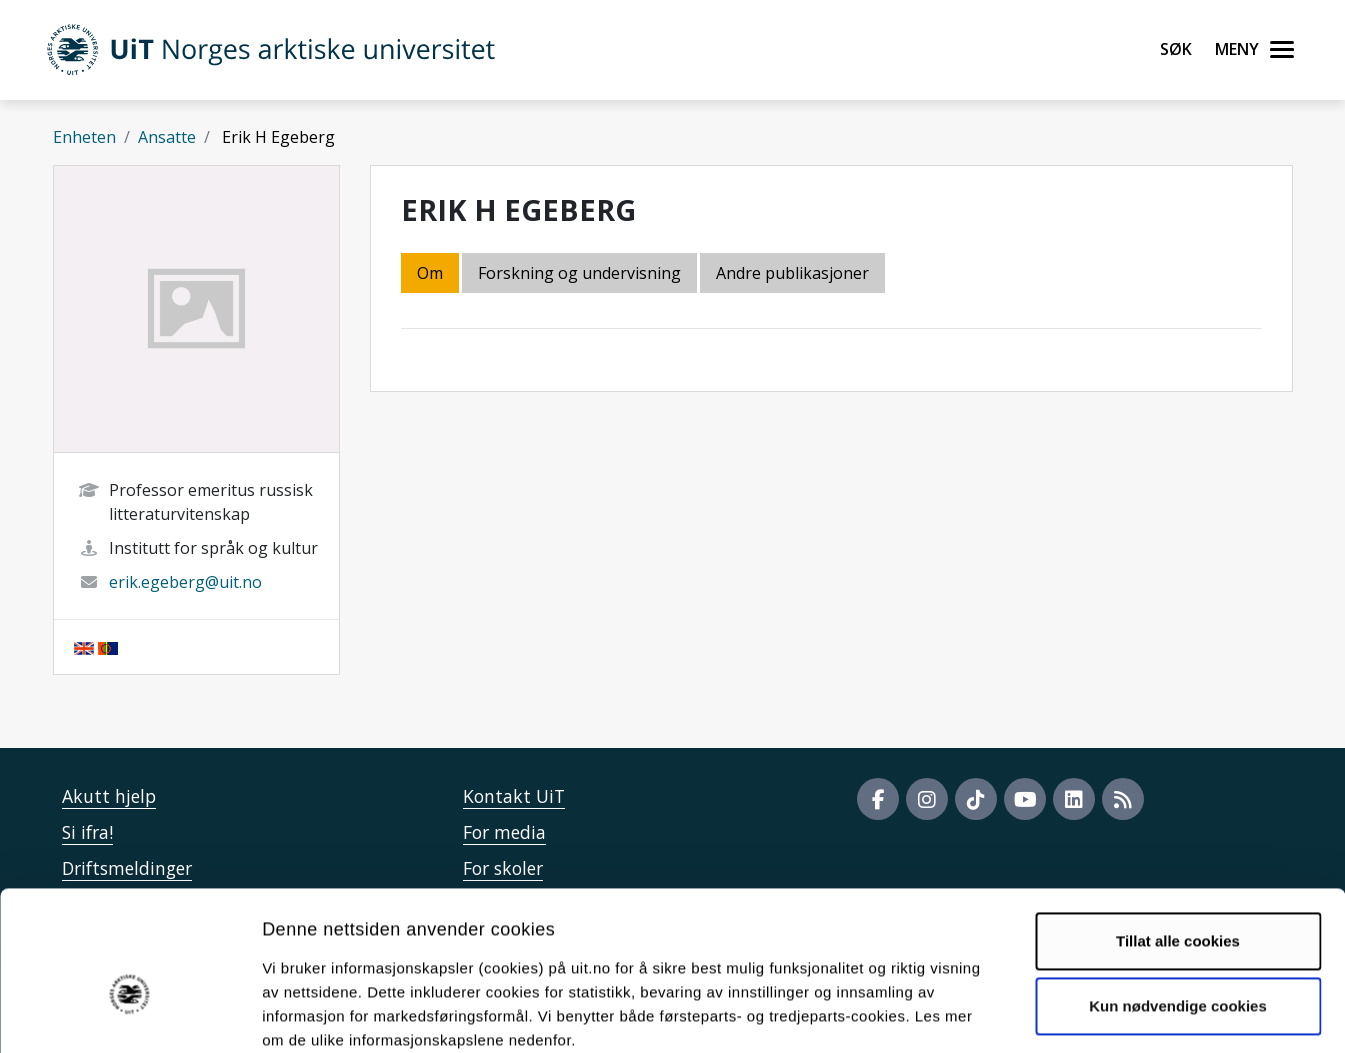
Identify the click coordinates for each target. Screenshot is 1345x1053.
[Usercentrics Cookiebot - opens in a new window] (129, 1014)
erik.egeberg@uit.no (185, 582)
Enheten (84, 137)
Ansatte (167, 137)
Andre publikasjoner (792, 273)
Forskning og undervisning (579, 273)
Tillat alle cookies (1178, 833)
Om (430, 273)
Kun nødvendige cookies (1178, 898)
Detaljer (1065, 1013)
